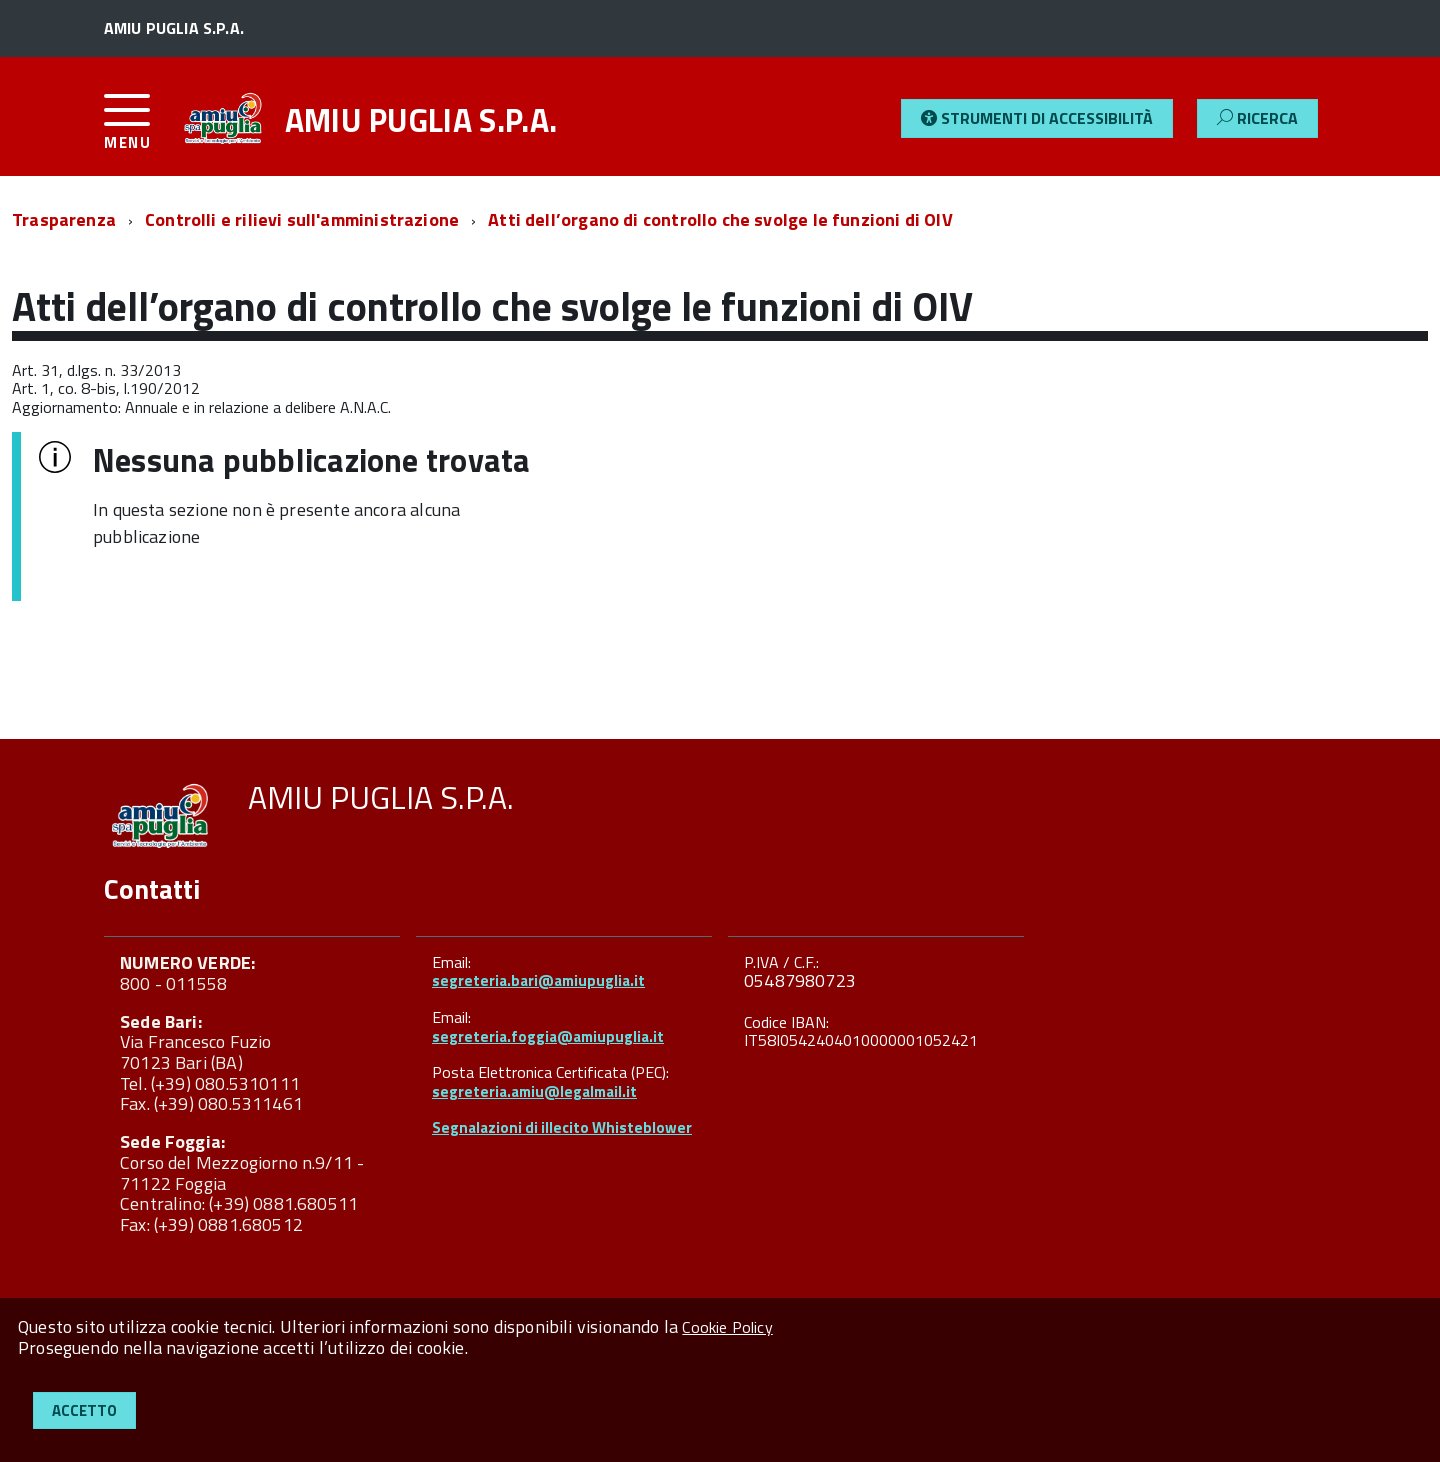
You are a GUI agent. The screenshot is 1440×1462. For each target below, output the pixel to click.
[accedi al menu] (141, 129)
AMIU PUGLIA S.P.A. (421, 120)
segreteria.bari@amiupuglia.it (538, 980)
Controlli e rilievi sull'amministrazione (302, 219)
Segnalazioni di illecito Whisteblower (562, 1127)
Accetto (84, 1410)
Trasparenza (64, 219)
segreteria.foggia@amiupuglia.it (548, 1036)
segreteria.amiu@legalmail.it (534, 1091)
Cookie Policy (727, 1327)
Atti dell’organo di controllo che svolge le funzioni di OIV (720, 219)
